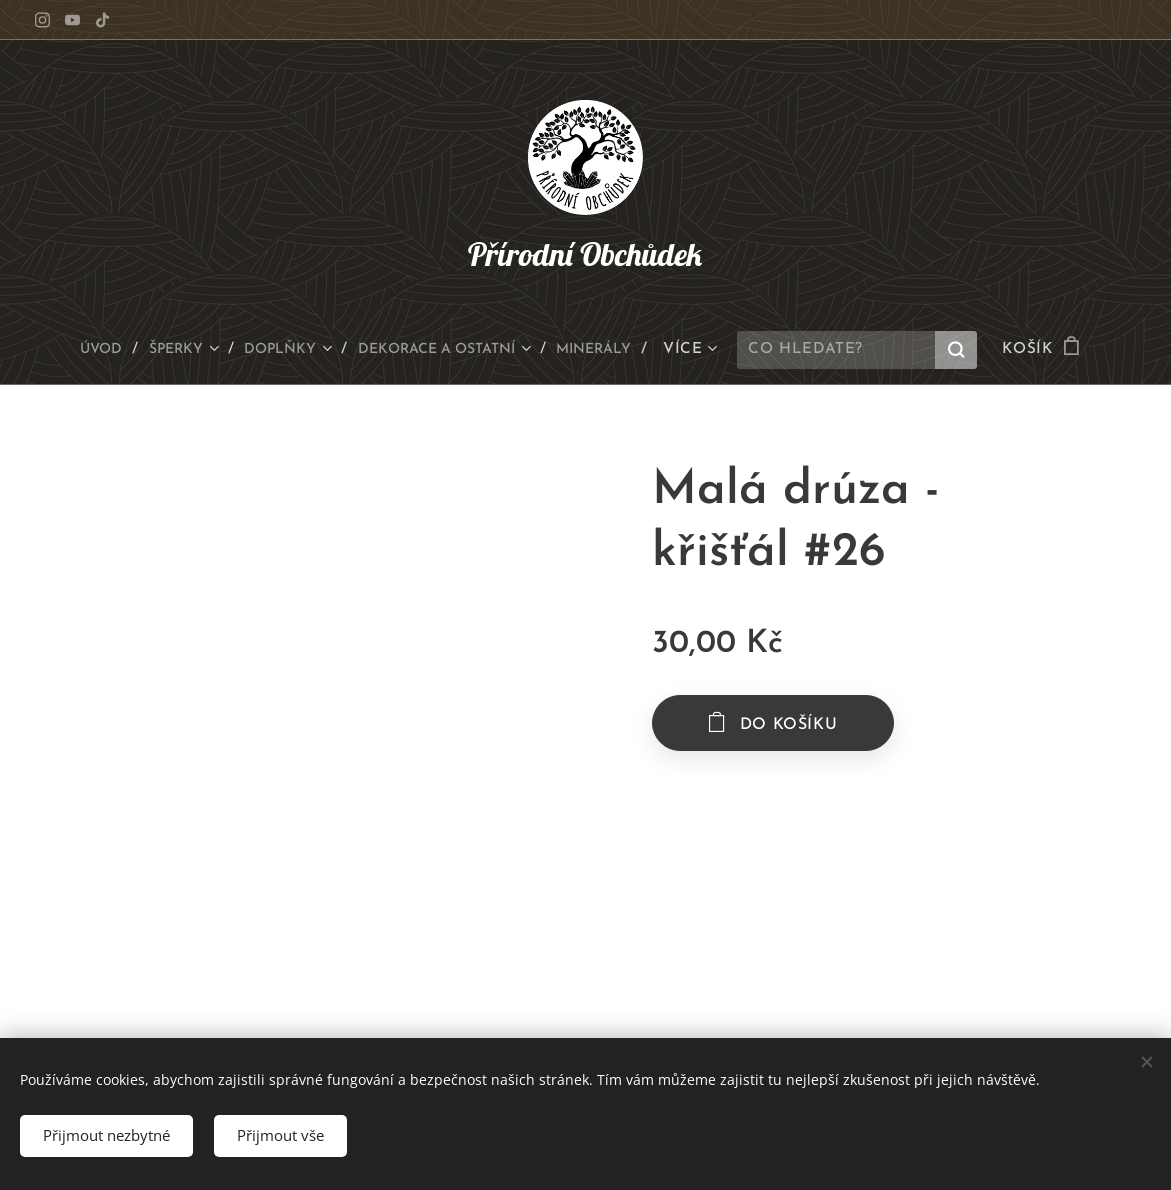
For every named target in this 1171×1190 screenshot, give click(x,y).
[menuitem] (79, 350)
